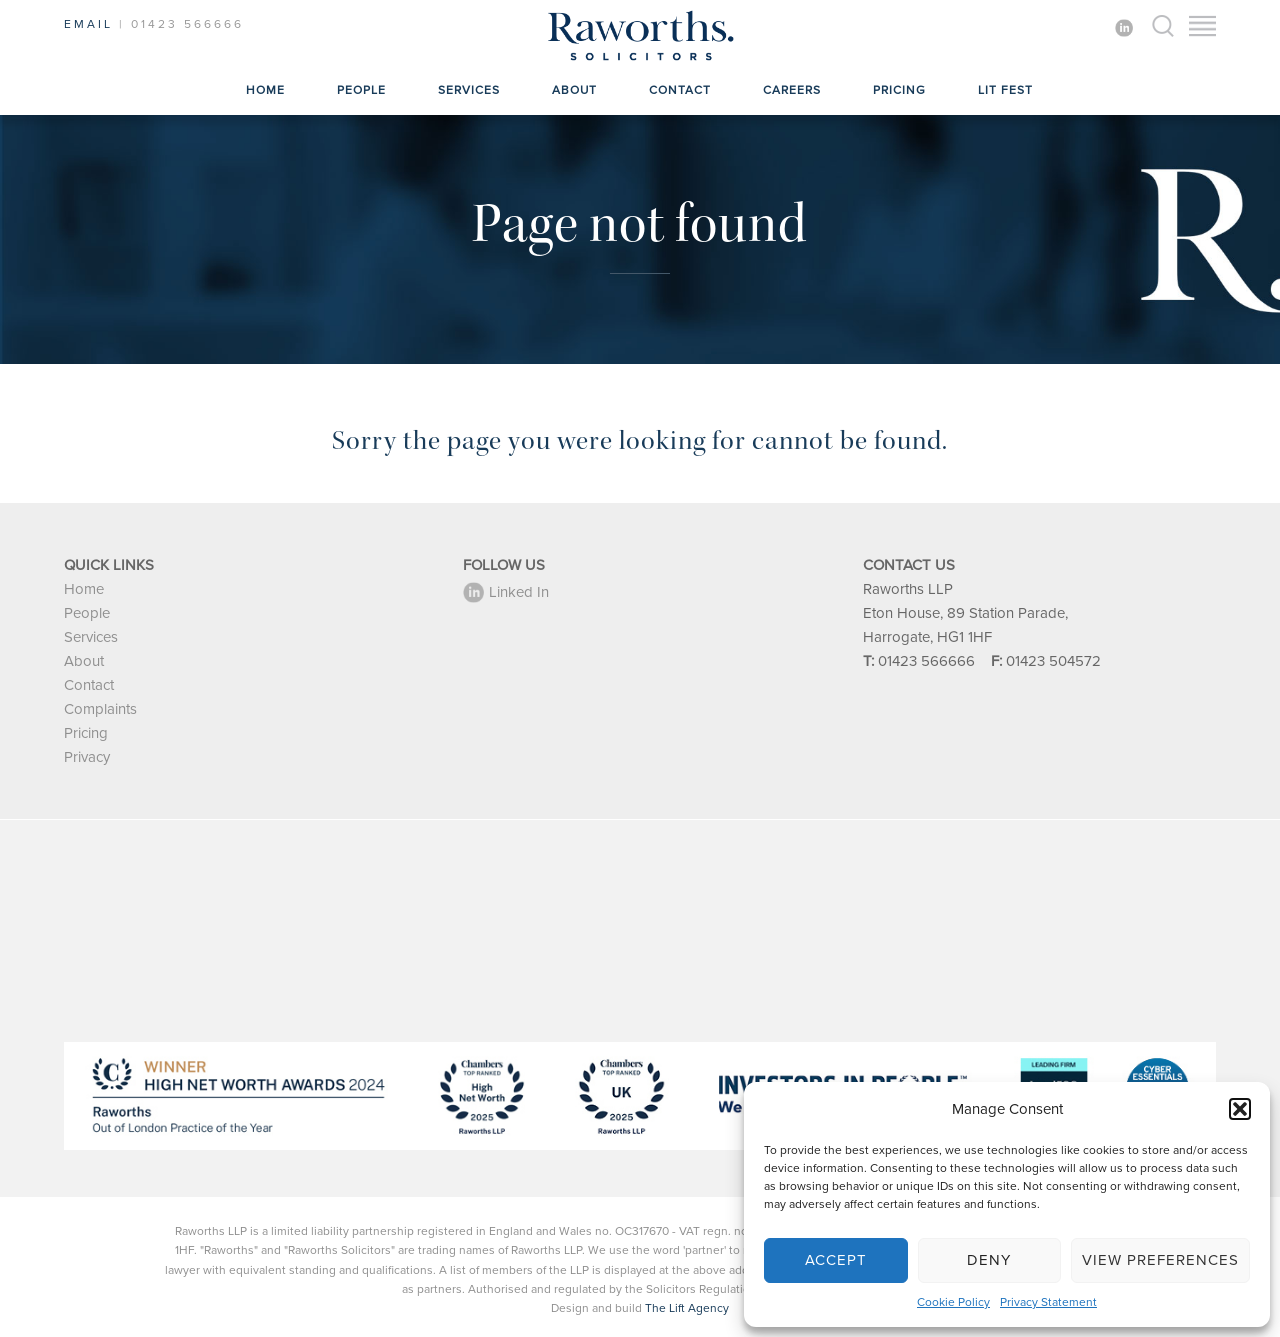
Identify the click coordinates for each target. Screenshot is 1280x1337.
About (574, 90)
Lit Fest (1005, 90)
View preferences (1160, 1260)
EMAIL (88, 24)
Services (469, 90)
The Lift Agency (687, 1308)
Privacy (87, 757)
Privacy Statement (1048, 1302)
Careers (792, 90)
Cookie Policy (953, 1302)
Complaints (100, 709)
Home (265, 90)
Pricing (899, 90)
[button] (1240, 1109)
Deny (989, 1260)
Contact (680, 90)
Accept (836, 1260)
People (361, 90)
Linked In (506, 592)
